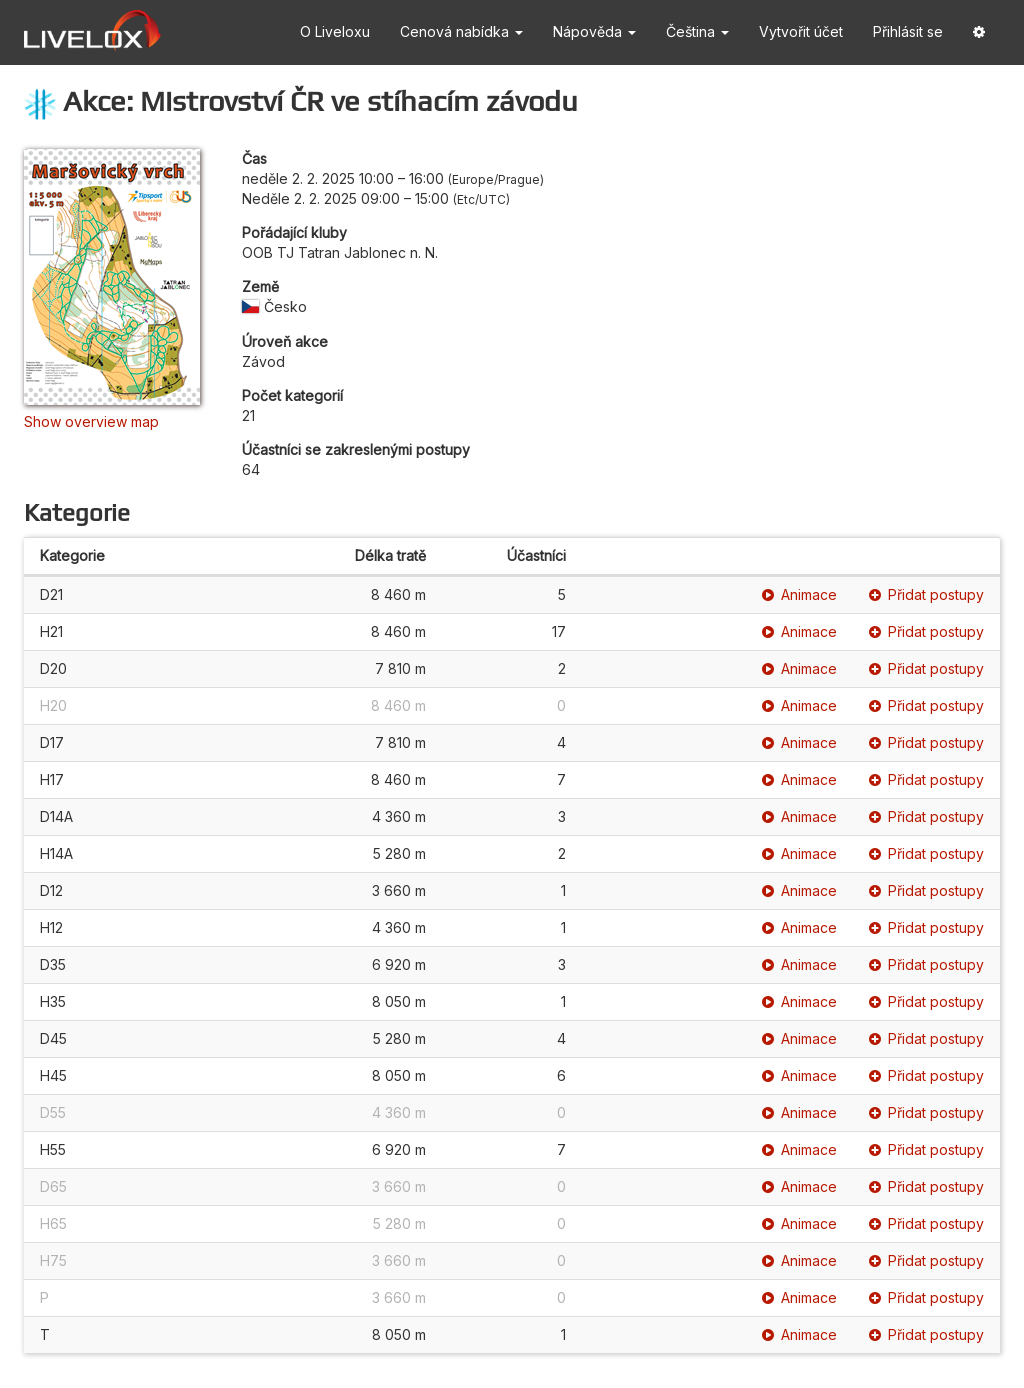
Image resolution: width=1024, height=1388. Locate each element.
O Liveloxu (335, 31)
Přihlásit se (908, 31)
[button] (979, 32)
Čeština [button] (697, 31)
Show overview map (91, 421)
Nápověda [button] (594, 31)
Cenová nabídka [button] (461, 31)
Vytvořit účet (801, 31)
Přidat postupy (926, 594)
